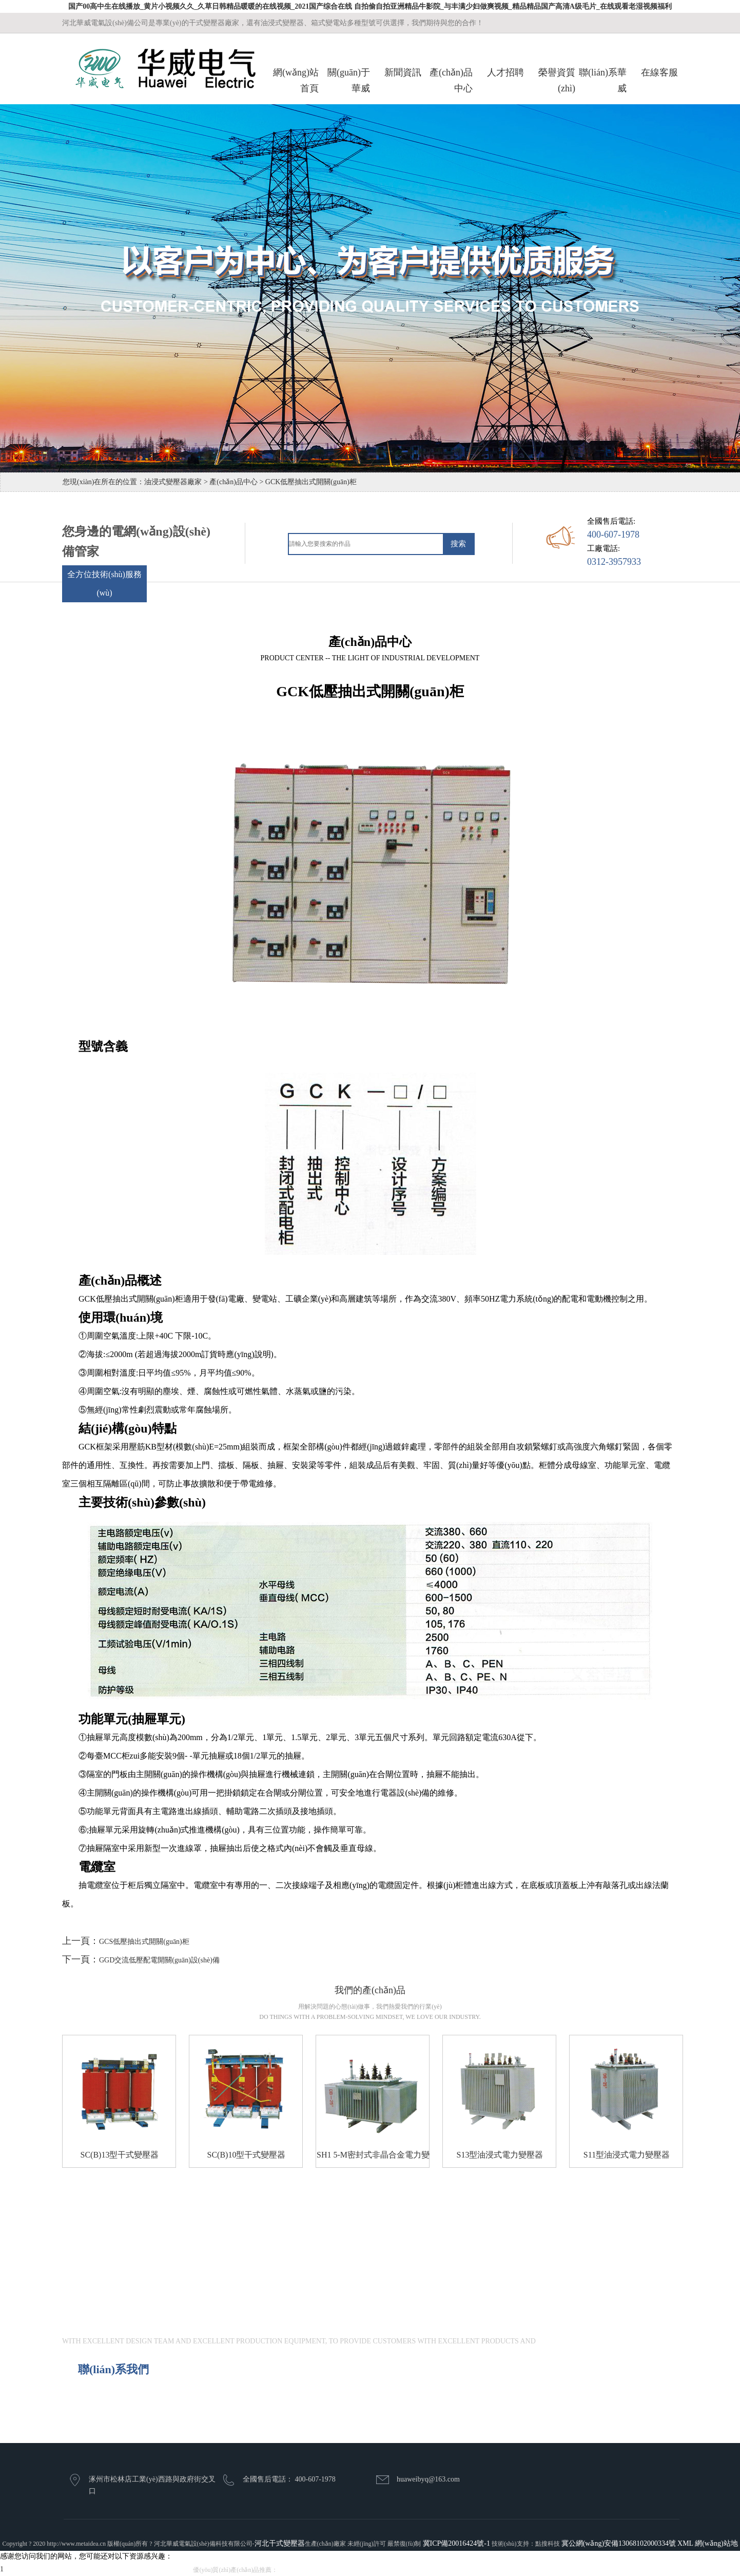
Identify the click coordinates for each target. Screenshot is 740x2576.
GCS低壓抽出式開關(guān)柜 (144, 1941)
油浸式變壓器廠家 (173, 482)
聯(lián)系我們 (113, 2369)
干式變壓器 (296, 2569)
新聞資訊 (402, 72)
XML (685, 2543)
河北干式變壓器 (280, 2543)
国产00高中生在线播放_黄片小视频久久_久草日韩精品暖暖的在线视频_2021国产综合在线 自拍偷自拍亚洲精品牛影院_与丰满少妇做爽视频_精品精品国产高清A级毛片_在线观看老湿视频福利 (370, 6)
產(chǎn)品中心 (233, 482)
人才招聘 (505, 72)
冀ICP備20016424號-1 (456, 2543)
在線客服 (659, 72)
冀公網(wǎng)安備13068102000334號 (618, 2543)
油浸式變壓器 (336, 2569)
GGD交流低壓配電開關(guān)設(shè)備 (159, 1960)
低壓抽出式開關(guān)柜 (398, 2569)
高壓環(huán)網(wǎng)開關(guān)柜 (492, 2569)
